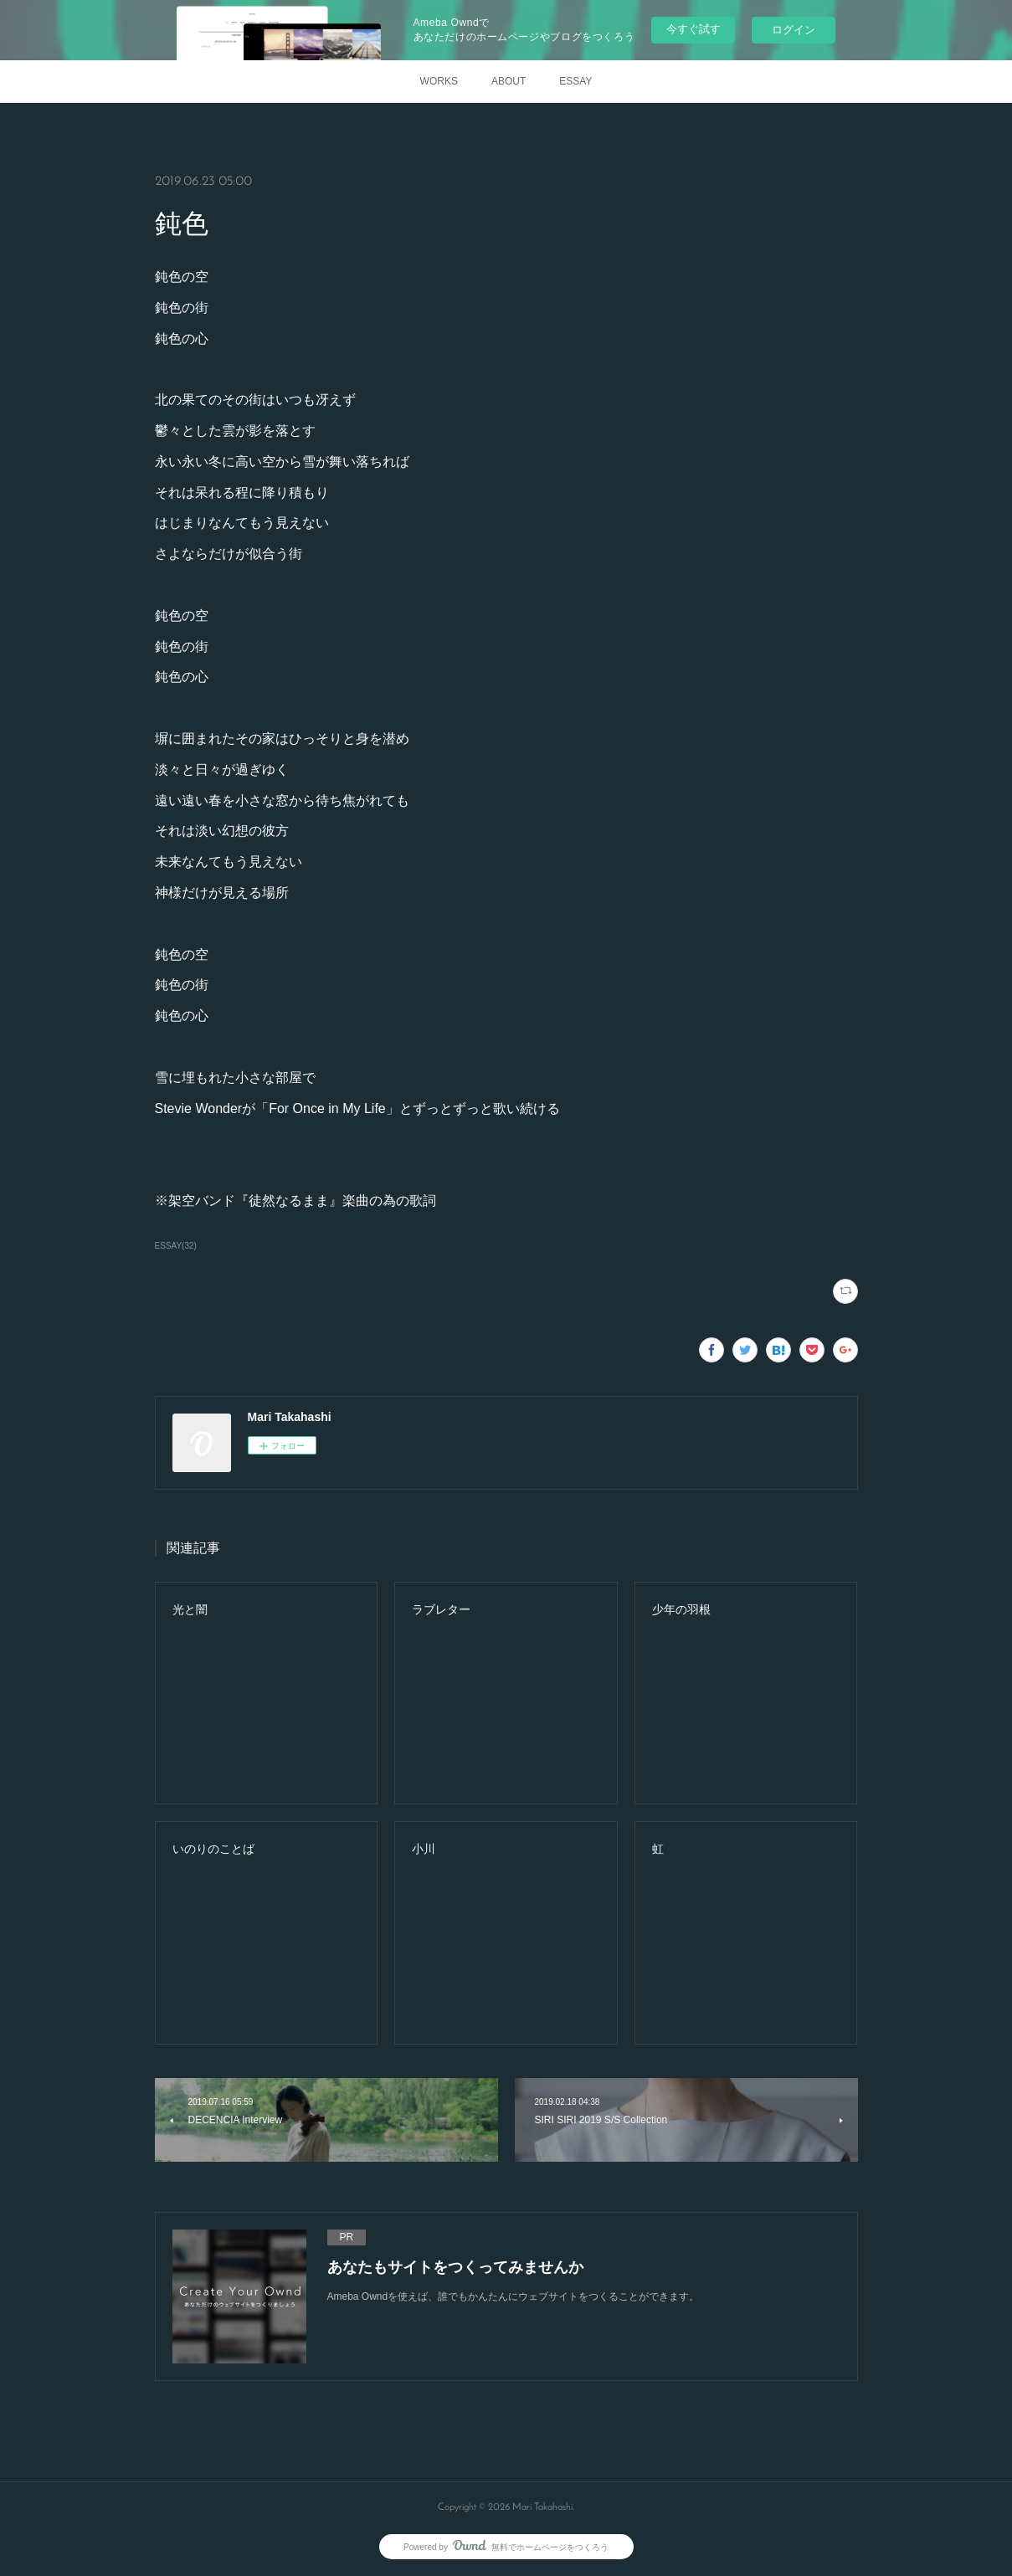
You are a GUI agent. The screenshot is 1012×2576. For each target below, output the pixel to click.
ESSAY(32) (176, 1245)
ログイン (793, 29)
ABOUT (508, 81)
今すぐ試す (693, 29)
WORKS (439, 81)
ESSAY (575, 81)
